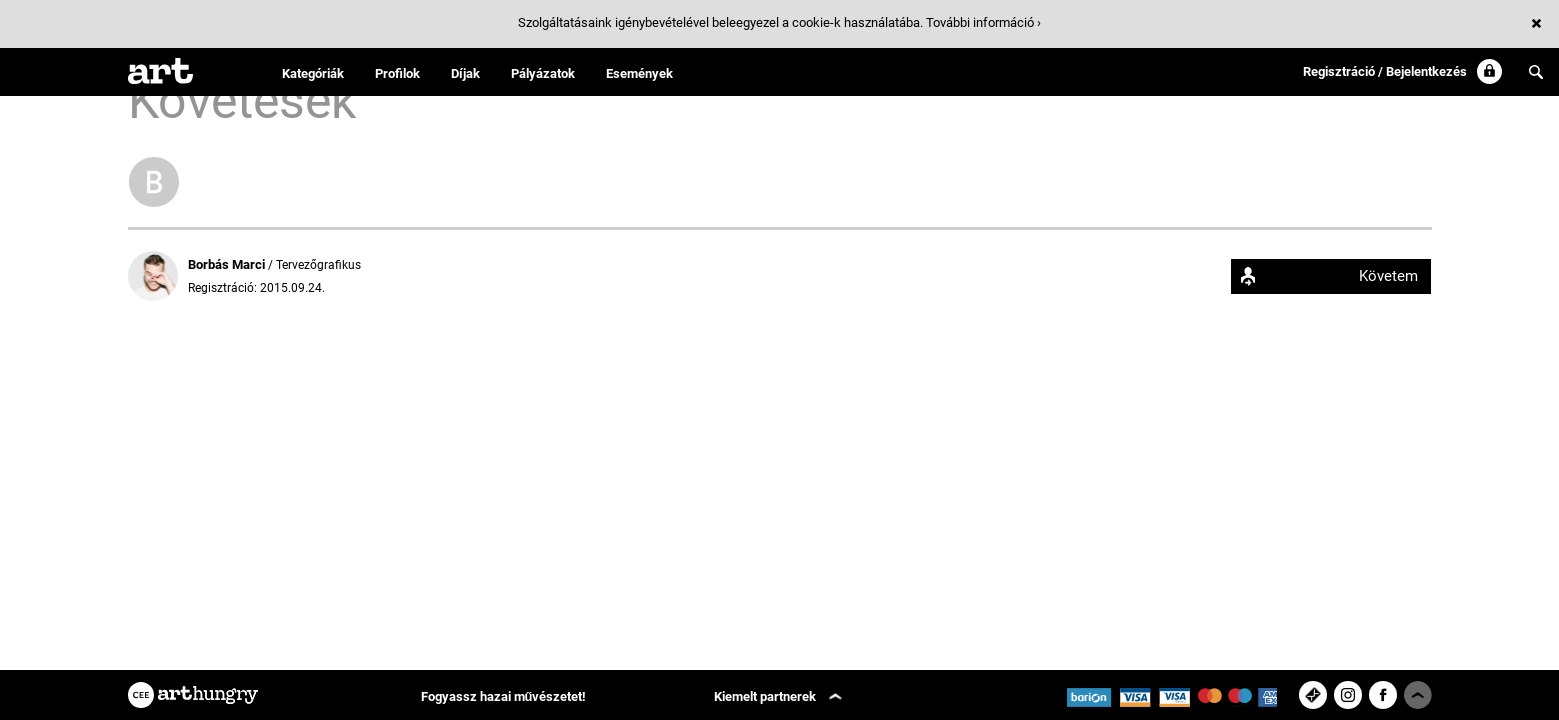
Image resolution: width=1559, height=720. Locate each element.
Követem (1388, 276)
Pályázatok (543, 73)
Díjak (465, 73)
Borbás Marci (228, 264)
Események (639, 73)
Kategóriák (313, 73)
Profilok (397, 73)
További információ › (983, 22)
